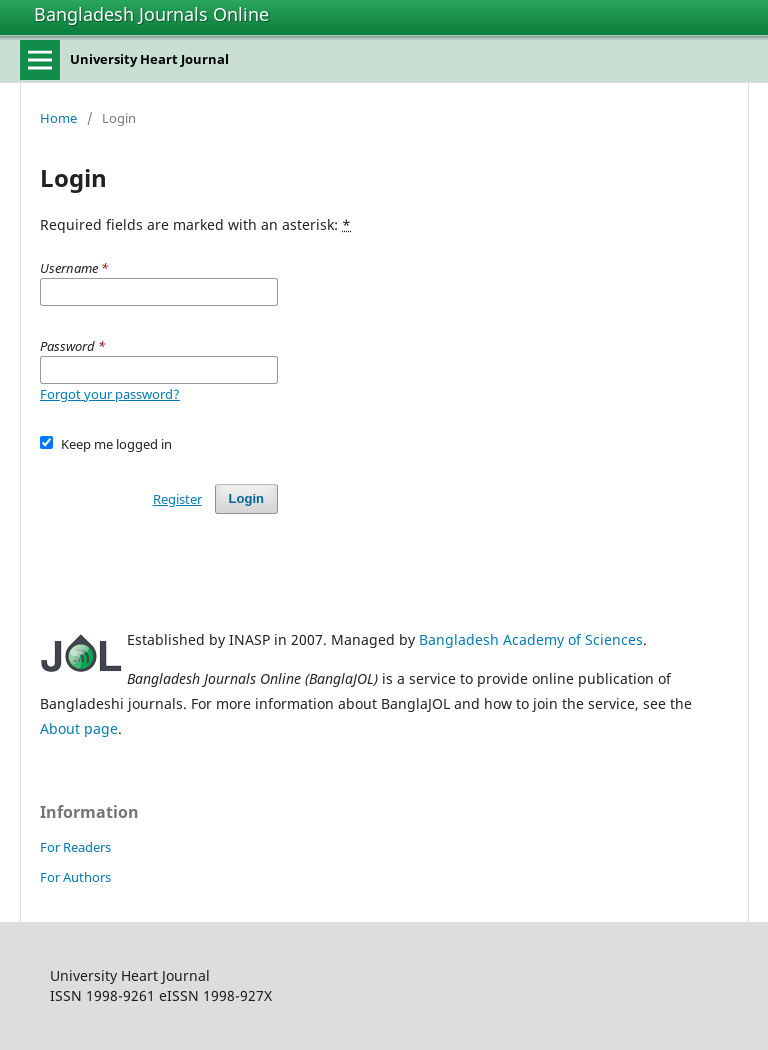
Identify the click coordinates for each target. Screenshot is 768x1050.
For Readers (75, 847)
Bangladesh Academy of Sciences (531, 639)
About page (79, 728)
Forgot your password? (110, 394)
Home (58, 118)
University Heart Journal (149, 59)
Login (246, 498)
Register (177, 499)
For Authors (75, 877)
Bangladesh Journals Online (151, 14)
